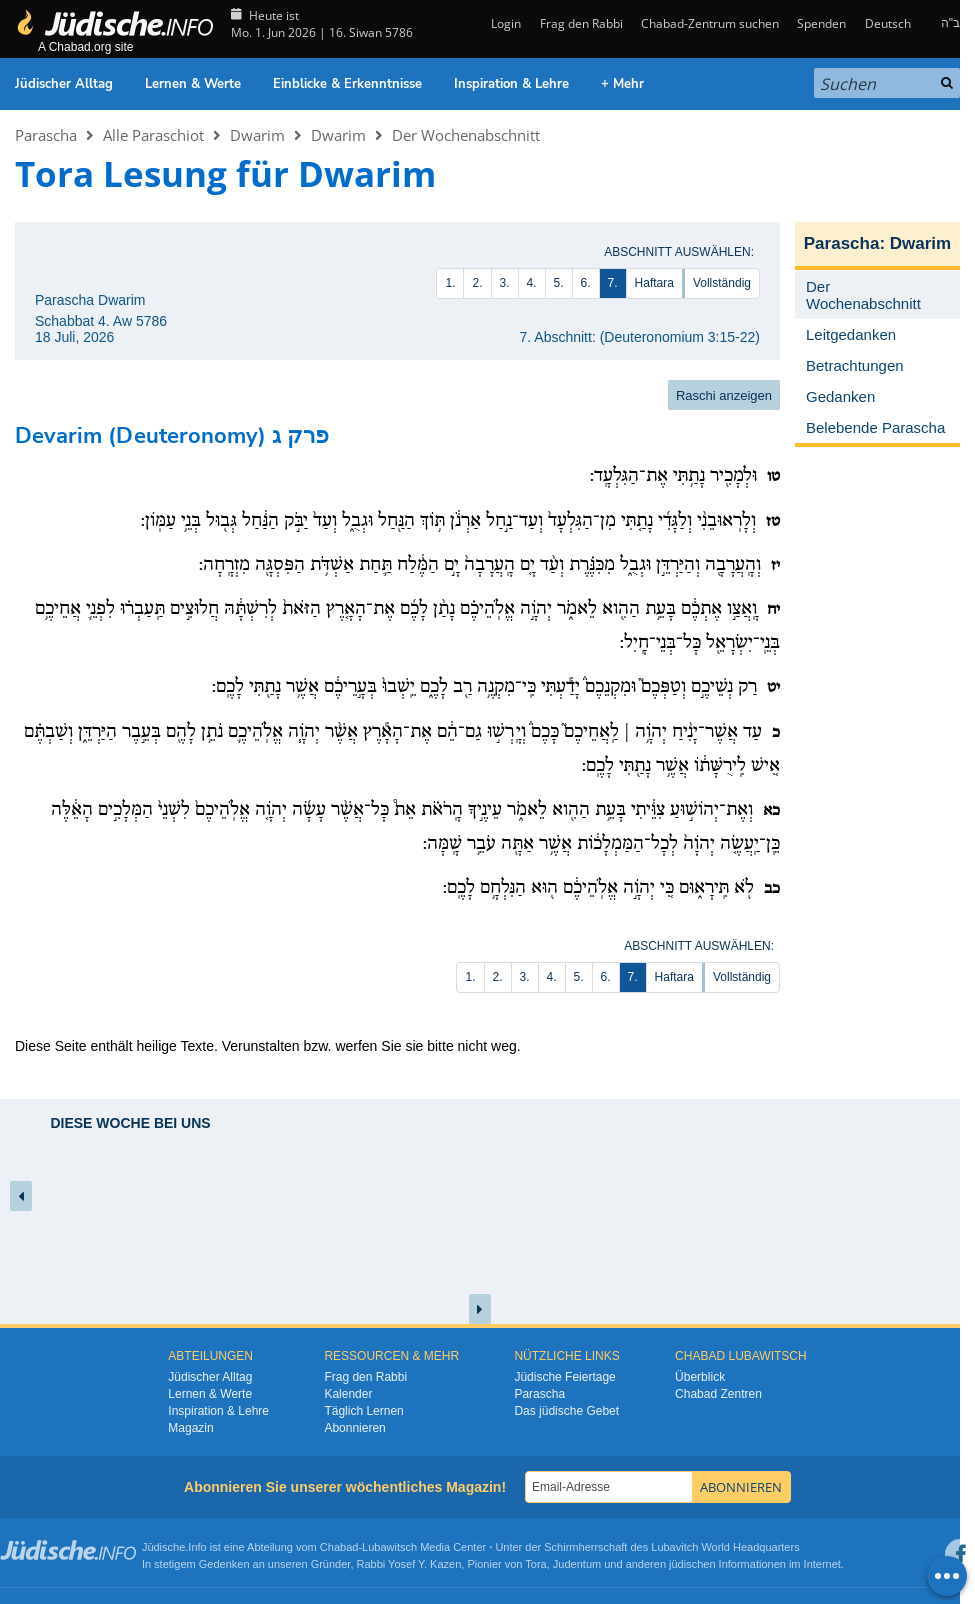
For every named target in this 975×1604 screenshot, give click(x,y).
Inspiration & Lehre (511, 84)
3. (505, 283)
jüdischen (692, 1564)
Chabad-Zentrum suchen (710, 23)
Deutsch (888, 23)
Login (504, 23)
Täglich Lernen (363, 1411)
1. (450, 283)
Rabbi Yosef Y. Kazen (409, 1564)
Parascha (46, 135)
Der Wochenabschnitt (466, 135)
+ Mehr (622, 84)
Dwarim (257, 135)
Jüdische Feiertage (564, 1377)
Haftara (654, 283)
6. (586, 283)
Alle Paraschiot (153, 135)
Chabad (339, 1547)
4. (532, 283)
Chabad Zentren (718, 1394)
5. (559, 283)
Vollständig (722, 283)
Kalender (348, 1394)
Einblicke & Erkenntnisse (347, 84)
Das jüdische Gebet (566, 1411)
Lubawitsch (389, 1547)
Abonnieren (354, 1428)
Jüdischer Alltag (64, 84)
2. (477, 283)
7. (613, 283)
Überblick (700, 1377)
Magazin (190, 1428)
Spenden (821, 23)
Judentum (577, 1564)
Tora (535, 1564)
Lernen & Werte (193, 84)
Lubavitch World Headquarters (725, 1547)
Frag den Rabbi (581, 23)
